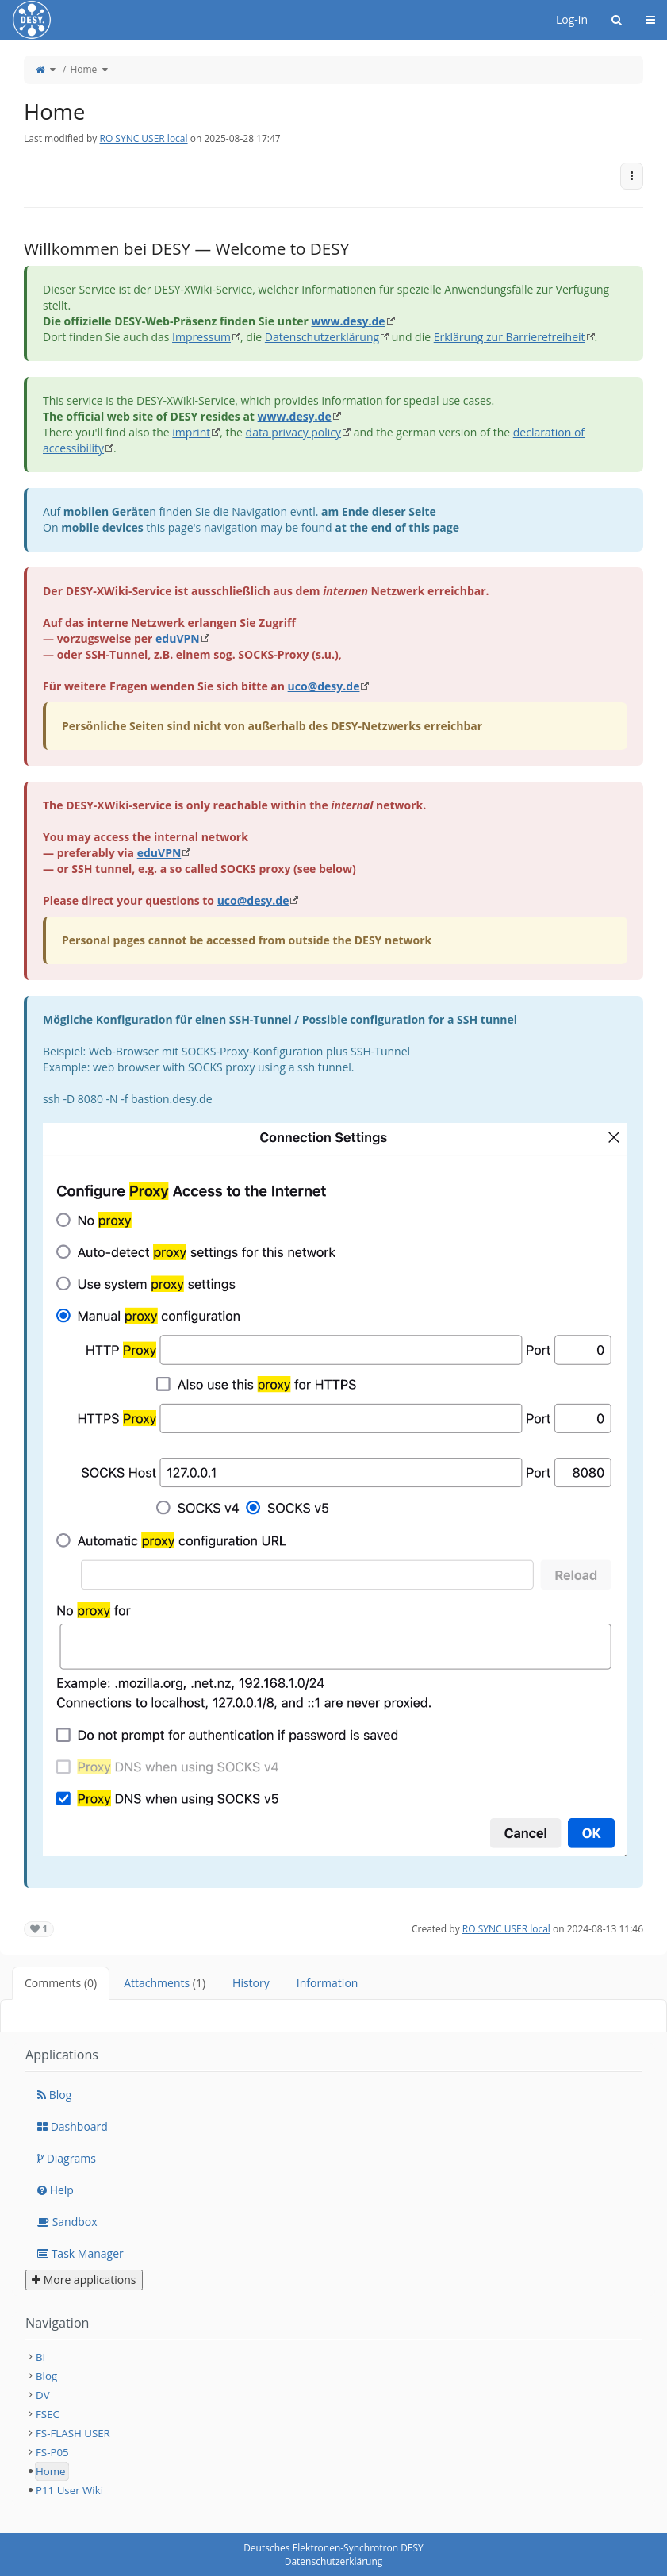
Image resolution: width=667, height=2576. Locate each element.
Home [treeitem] (51, 2471)
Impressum (201, 336)
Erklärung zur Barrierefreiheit (509, 336)
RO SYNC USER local (143, 138)
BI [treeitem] (40, 2357)
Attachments (164, 1982)
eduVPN (177, 638)
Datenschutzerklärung (322, 336)
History (251, 1982)
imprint (191, 432)
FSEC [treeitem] (47, 2414)
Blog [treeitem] (46, 2376)
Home (83, 69)
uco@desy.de (324, 686)
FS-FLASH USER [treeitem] (73, 2433)
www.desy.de (348, 321)
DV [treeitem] (43, 2395)
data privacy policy (293, 432)
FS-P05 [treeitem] (52, 2452)
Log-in (572, 19)
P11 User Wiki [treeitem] (69, 2490)
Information (327, 1982)
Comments (61, 1982)
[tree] (333, 2423)
